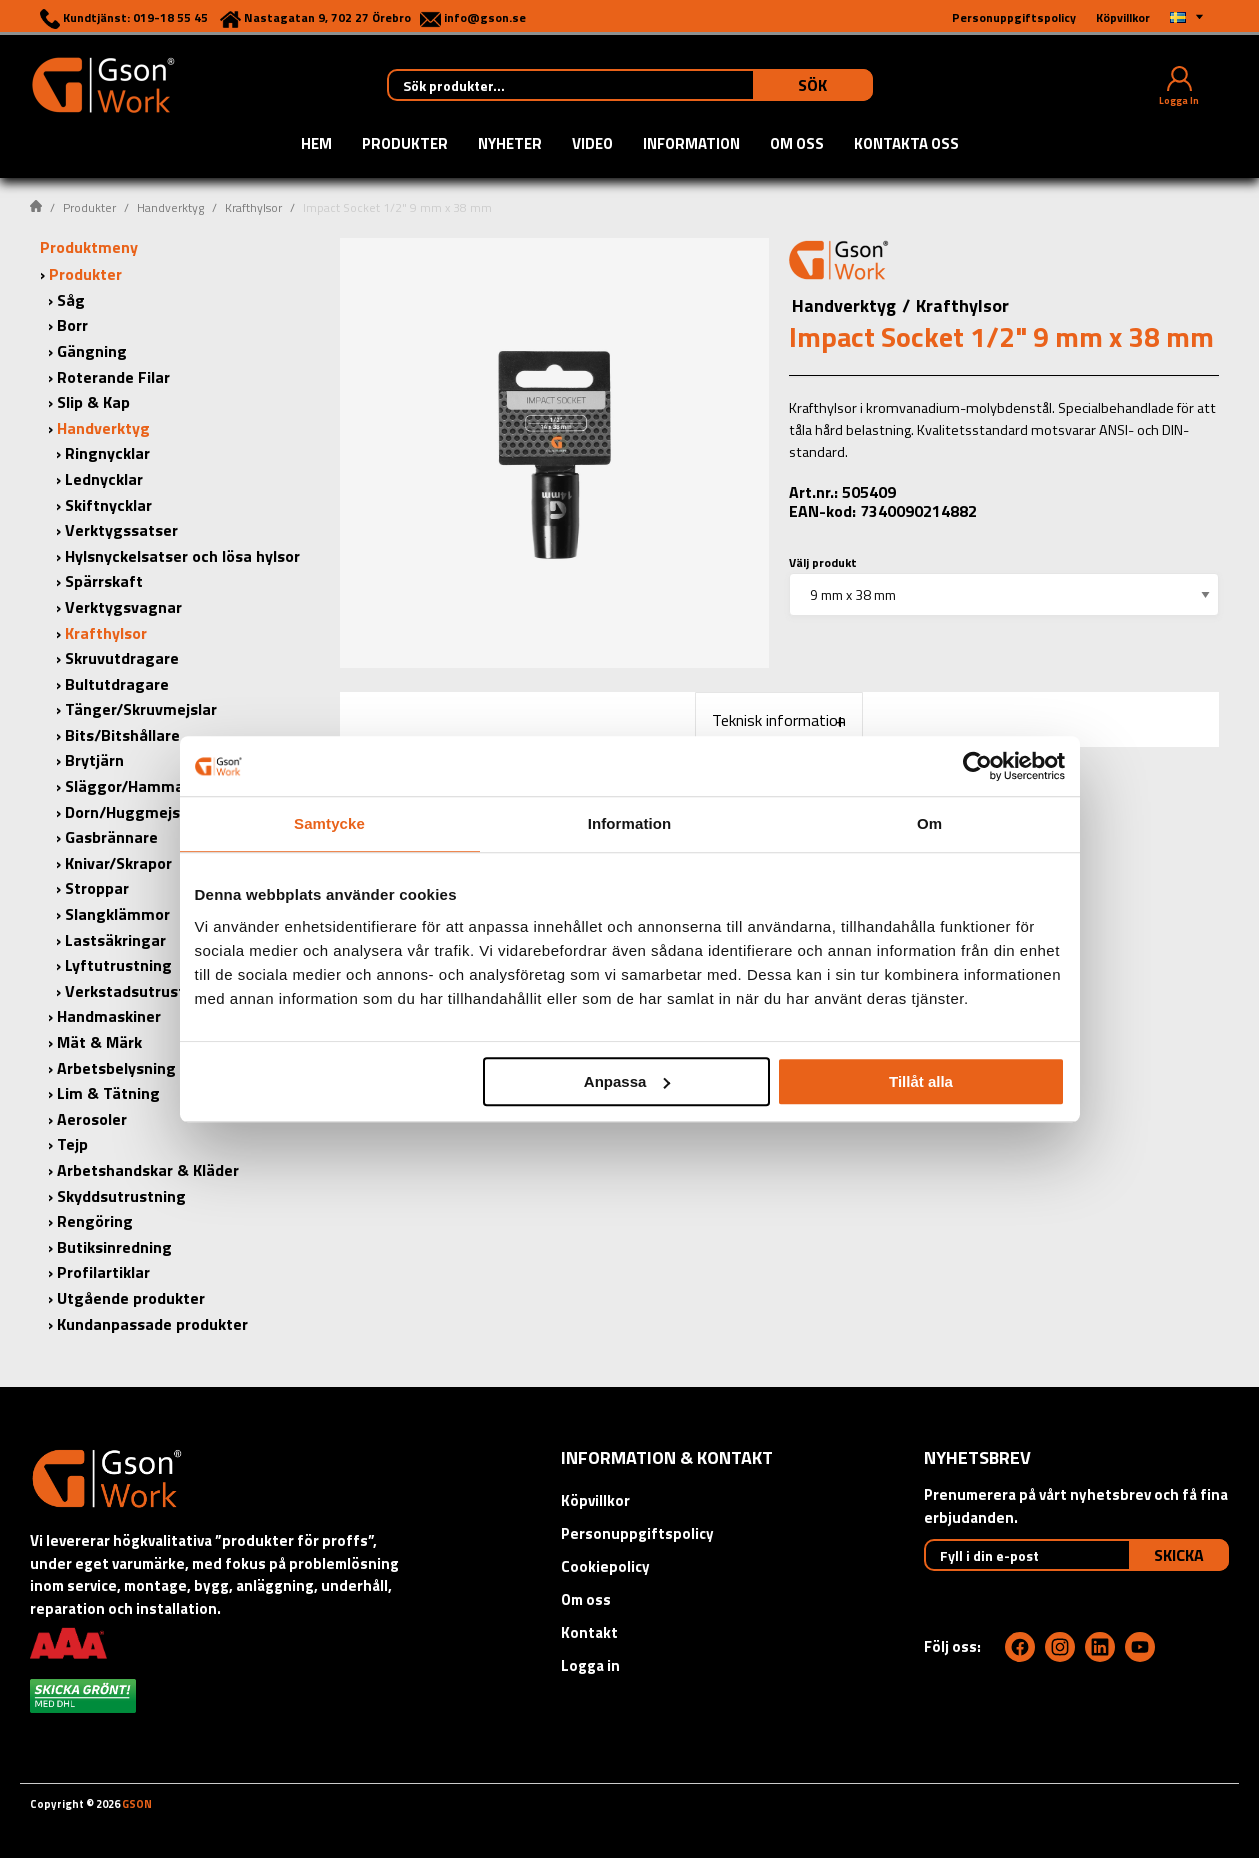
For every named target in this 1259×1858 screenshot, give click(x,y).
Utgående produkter (131, 1298)
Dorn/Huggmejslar (132, 812)
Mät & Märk (99, 1042)
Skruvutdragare (122, 658)
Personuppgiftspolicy (637, 1533)
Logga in (590, 1665)
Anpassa (627, 1081)
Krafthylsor (253, 207)
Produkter (405, 145)
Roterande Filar (113, 377)
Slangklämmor (117, 914)
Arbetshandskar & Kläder (148, 1170)
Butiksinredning (114, 1247)
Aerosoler (92, 1119)
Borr (72, 325)
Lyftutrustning (118, 965)
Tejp (72, 1144)
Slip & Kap (93, 402)
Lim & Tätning (108, 1093)
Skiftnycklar (108, 505)
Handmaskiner (109, 1016)
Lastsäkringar (115, 940)
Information (691, 145)
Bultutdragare (117, 684)
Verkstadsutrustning (141, 991)
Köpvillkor (595, 1500)
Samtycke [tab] (329, 823)
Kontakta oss (906, 145)
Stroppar (97, 888)
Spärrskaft (104, 581)
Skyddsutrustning (121, 1196)
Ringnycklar (107, 453)
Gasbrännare (111, 837)
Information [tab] (630, 823)
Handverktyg (170, 207)
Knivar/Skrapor (118, 863)
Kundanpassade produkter (152, 1324)
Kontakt (589, 1632)
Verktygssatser (121, 530)
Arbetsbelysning (116, 1068)
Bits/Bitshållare (122, 735)
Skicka (1179, 1555)
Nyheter (510, 145)
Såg (71, 300)
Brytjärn (94, 760)
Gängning (92, 351)
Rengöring (95, 1221)
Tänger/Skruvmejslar (141, 709)
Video (592, 145)
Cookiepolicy (605, 1566)
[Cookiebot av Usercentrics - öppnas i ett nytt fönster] (977, 766)
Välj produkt (823, 562)
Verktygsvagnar (123, 607)
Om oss (797, 145)
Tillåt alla (921, 1081)
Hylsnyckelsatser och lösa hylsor (182, 556)
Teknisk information (779, 720)
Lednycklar (104, 479)
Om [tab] (929, 823)
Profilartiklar (103, 1272)
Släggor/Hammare (132, 786)
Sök (812, 85)
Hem (316, 145)
